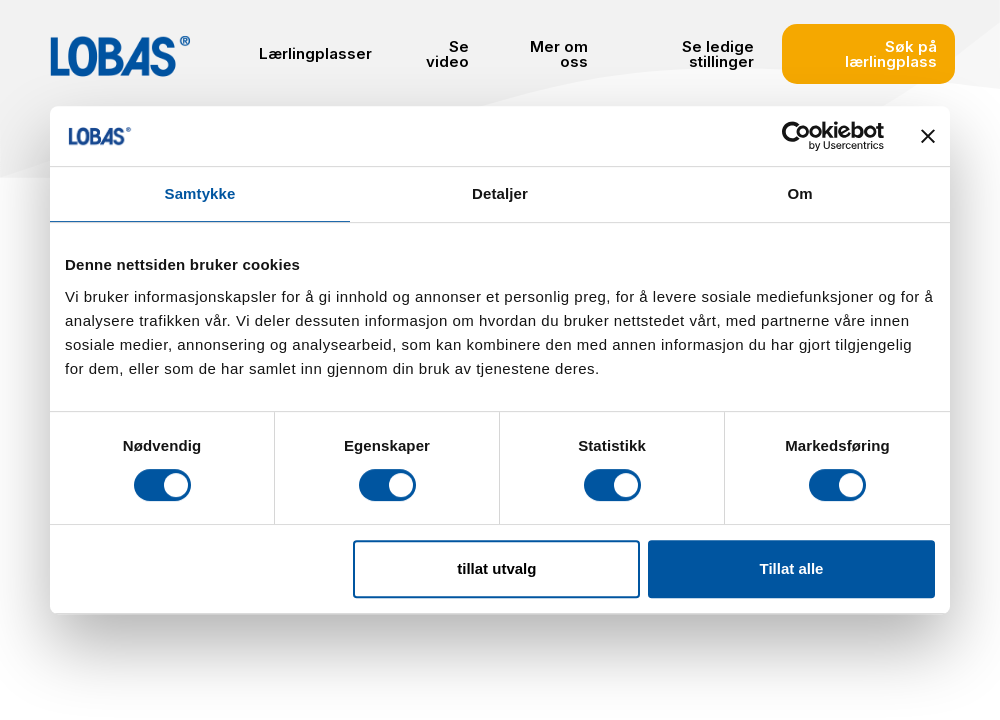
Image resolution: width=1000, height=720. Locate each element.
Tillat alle (791, 568)
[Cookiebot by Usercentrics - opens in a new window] (796, 136)
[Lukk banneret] (928, 136)
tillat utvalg (496, 568)
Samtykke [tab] (200, 193)
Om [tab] (799, 193)
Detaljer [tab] (500, 193)
